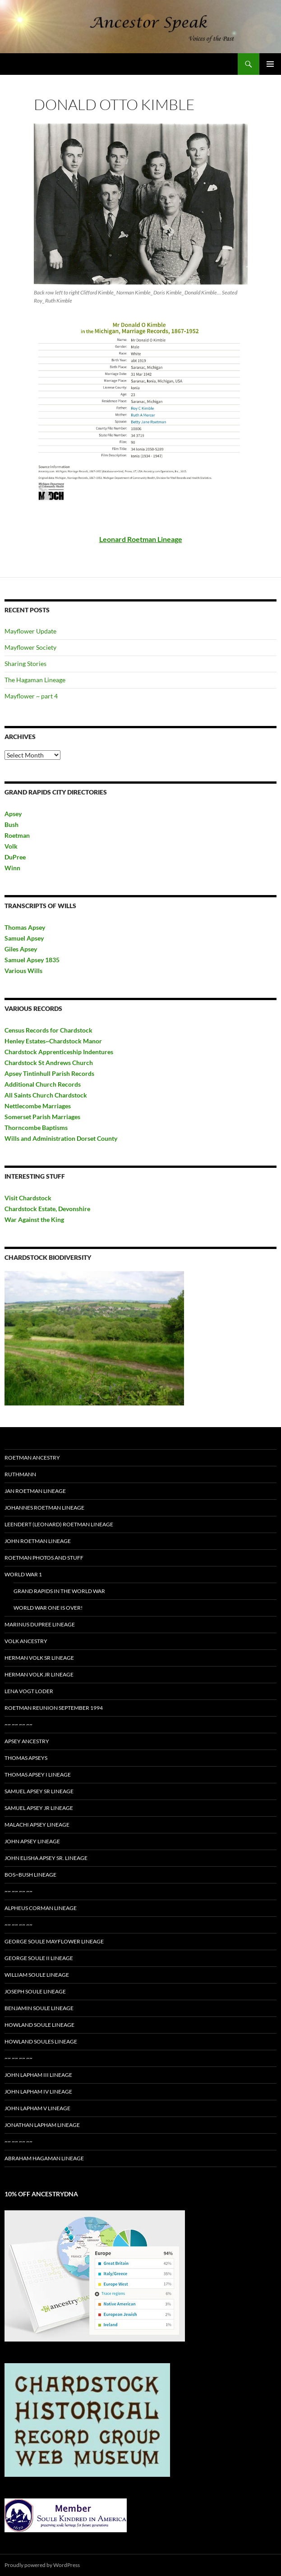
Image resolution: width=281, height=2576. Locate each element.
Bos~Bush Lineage (30, 1874)
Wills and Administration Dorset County (61, 1138)
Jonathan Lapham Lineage (42, 2124)
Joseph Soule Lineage (35, 1991)
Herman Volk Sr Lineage (39, 1657)
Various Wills (23, 970)
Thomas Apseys (26, 1757)
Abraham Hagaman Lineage (44, 2158)
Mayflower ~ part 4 (31, 696)
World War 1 (23, 1574)
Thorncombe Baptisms (36, 1127)
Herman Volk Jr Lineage (39, 1674)
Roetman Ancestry (32, 1457)
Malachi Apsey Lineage (37, 1824)
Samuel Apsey (24, 938)
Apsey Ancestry (27, 1741)
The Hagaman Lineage (35, 680)
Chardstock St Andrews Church (49, 1062)
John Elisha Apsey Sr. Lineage (46, 1858)
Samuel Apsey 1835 (32, 960)
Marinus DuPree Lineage (40, 1624)
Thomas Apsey (25, 927)
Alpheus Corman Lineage (41, 1908)
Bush (11, 824)
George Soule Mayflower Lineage (54, 1941)
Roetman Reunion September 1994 (54, 1707)
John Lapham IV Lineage (38, 2091)
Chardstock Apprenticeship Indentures (59, 1052)
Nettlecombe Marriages (38, 1106)
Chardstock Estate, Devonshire (47, 1208)
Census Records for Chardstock (48, 1030)
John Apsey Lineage (32, 1841)
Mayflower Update (30, 631)
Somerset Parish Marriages (42, 1116)
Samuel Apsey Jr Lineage (39, 1808)
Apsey (13, 813)
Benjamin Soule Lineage (39, 2008)
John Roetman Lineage (38, 1541)
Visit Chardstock (28, 1198)
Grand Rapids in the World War (59, 1591)
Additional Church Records (43, 1084)
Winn (12, 868)
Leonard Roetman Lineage (140, 539)
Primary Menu (270, 64)
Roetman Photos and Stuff (44, 1557)
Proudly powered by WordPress (42, 2565)
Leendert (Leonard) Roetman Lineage (59, 1524)
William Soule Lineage (37, 1974)
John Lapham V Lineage (37, 2108)
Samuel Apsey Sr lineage (39, 1791)
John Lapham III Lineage (38, 2074)
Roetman (18, 835)
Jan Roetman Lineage (35, 1491)
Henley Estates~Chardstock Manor (53, 1041)
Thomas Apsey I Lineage (38, 1774)
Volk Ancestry (26, 1641)
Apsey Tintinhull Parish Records (49, 1073)
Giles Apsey (21, 949)
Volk (11, 846)
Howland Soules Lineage (41, 2041)
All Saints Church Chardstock (46, 1095)
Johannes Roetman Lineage (44, 1507)
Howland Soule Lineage (39, 2024)
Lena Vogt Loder (29, 1691)
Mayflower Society (30, 647)
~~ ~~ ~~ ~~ (18, 1724)
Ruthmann (20, 1474)
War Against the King (34, 1219)
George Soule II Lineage (39, 1958)
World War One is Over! (48, 1607)
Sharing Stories (25, 663)
